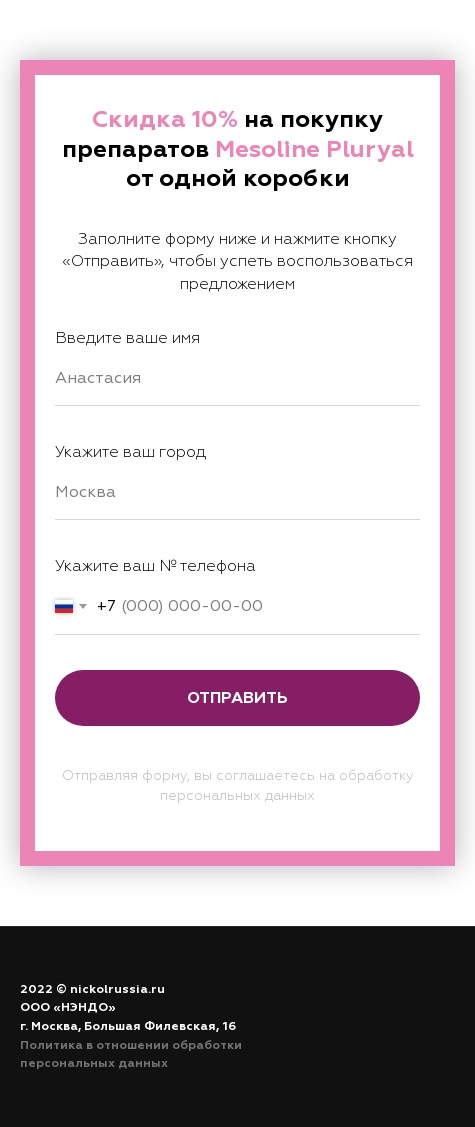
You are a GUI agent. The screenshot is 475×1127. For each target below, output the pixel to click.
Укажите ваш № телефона (155, 566)
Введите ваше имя (127, 338)
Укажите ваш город (130, 452)
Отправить (237, 698)
